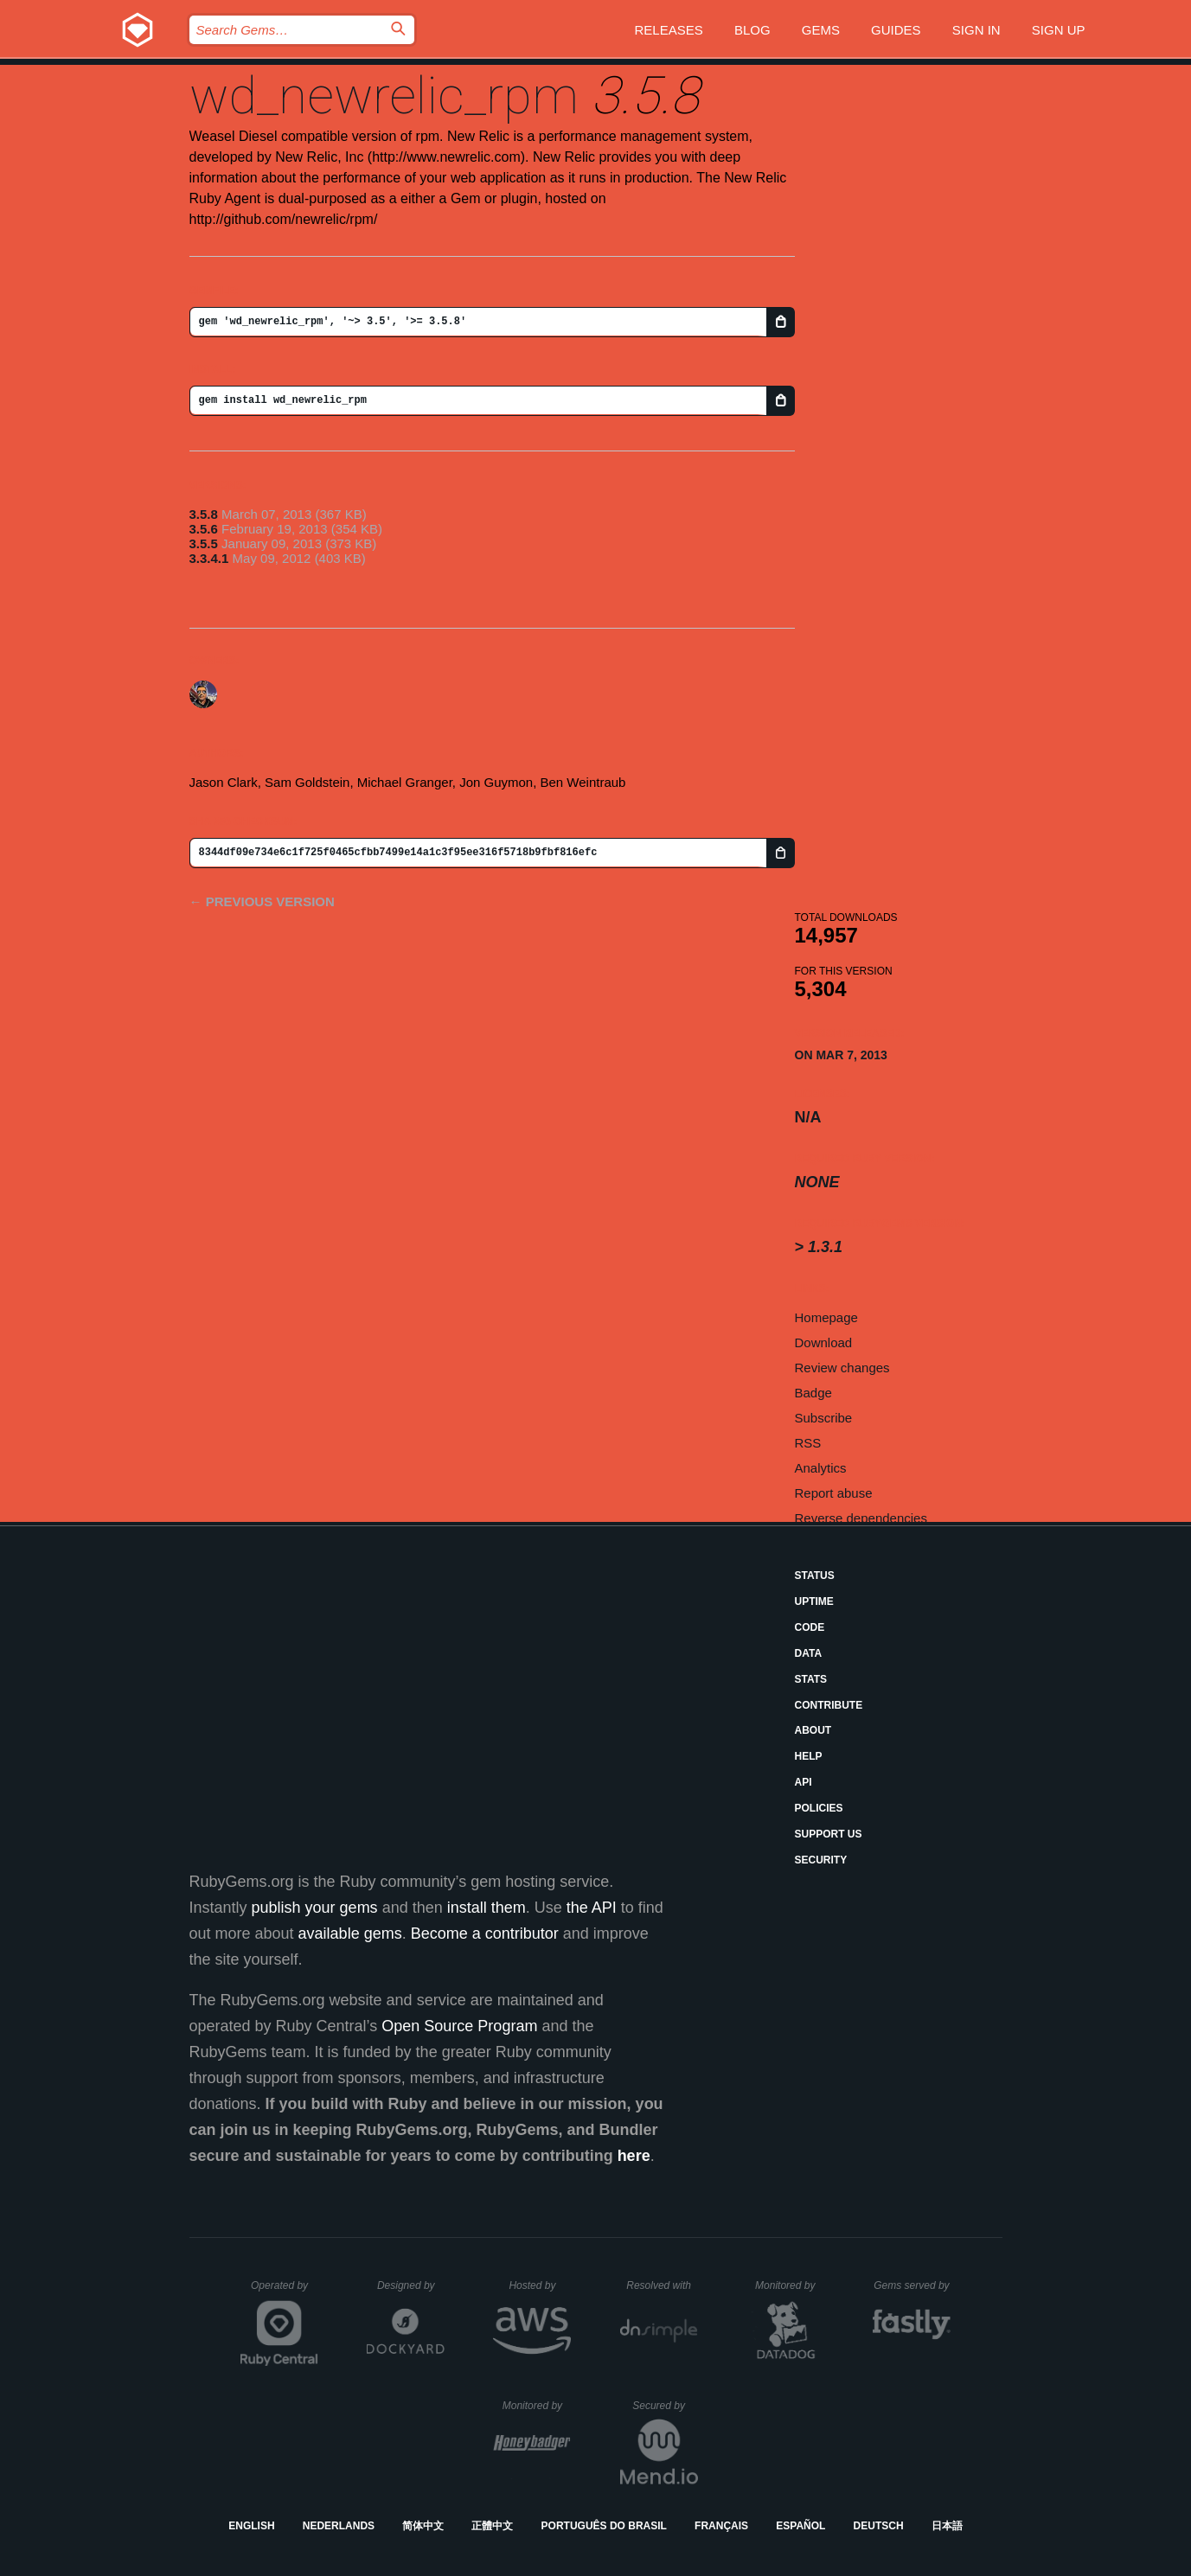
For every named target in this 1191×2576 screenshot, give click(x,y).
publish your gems (315, 1907)
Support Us (828, 1834)
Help (809, 1756)
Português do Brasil (604, 2526)
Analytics (821, 1468)
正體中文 (492, 2526)
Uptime (814, 1601)
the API (592, 1907)
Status (815, 1575)
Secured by (664, 2406)
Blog (752, 29)
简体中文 (423, 2526)
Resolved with (661, 2285)
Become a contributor (485, 1933)
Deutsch (879, 2526)
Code (810, 1627)
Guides (896, 29)
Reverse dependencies (861, 1518)
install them (486, 1907)
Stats (811, 1679)
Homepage (826, 1317)
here (634, 2155)
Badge (813, 1392)
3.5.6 (203, 528)
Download (824, 1342)
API (803, 1782)
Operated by (284, 2291)
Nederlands (339, 2526)
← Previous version (262, 901)
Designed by (411, 2285)
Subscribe (824, 1417)
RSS (808, 1442)
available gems (350, 1933)
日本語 (947, 2526)
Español (800, 2526)
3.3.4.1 (209, 558)
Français (721, 2526)
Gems (821, 29)
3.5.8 (203, 514)
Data (809, 1653)
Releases (669, 29)
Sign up (1058, 29)
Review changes (842, 1367)
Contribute (829, 1705)
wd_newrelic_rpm (384, 95)
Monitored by (789, 2285)
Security (821, 1860)
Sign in (976, 29)
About (813, 1730)
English (251, 2526)
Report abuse (834, 1493)
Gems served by (912, 2285)
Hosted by (540, 2285)
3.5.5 (203, 543)
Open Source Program (459, 2026)
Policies (819, 1808)
